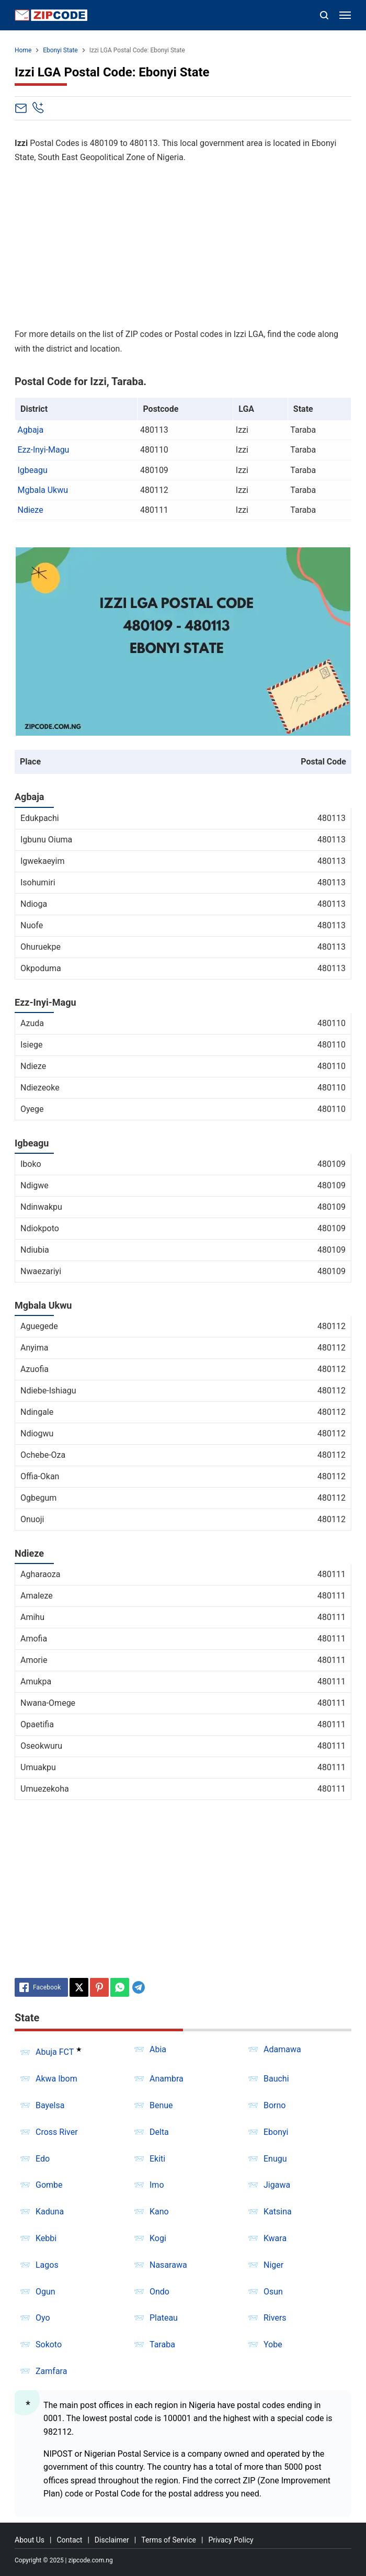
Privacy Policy (230, 2540)
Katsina (278, 2212)
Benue (161, 2105)
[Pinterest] (99, 1987)
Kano (159, 2212)
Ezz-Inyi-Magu (44, 450)
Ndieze (30, 510)
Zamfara (51, 2371)
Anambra (167, 2079)
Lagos (47, 2265)
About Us (29, 2540)
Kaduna (50, 2212)
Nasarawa (168, 2265)
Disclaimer (112, 2540)
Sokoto (49, 2344)
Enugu (275, 2159)
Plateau (164, 2318)
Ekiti (157, 2159)
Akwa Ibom (56, 2079)
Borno (274, 2105)
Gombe (49, 2185)
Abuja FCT (55, 2052)
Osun (273, 2292)
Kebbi (46, 2238)
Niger (273, 2265)
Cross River (57, 2132)
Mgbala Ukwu (43, 490)
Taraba (162, 2344)
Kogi (158, 2238)
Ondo (159, 2292)
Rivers (275, 2318)
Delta (159, 2132)
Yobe (273, 2344)
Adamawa (282, 2049)
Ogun (45, 2292)
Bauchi (276, 2079)
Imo (157, 2185)
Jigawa (277, 2185)
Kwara (275, 2238)
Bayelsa (50, 2105)
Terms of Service (168, 2540)
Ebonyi (276, 2132)
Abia (158, 2049)
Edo (43, 2159)
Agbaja (31, 430)
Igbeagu (33, 470)
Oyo (43, 2318)
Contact (69, 2540)
